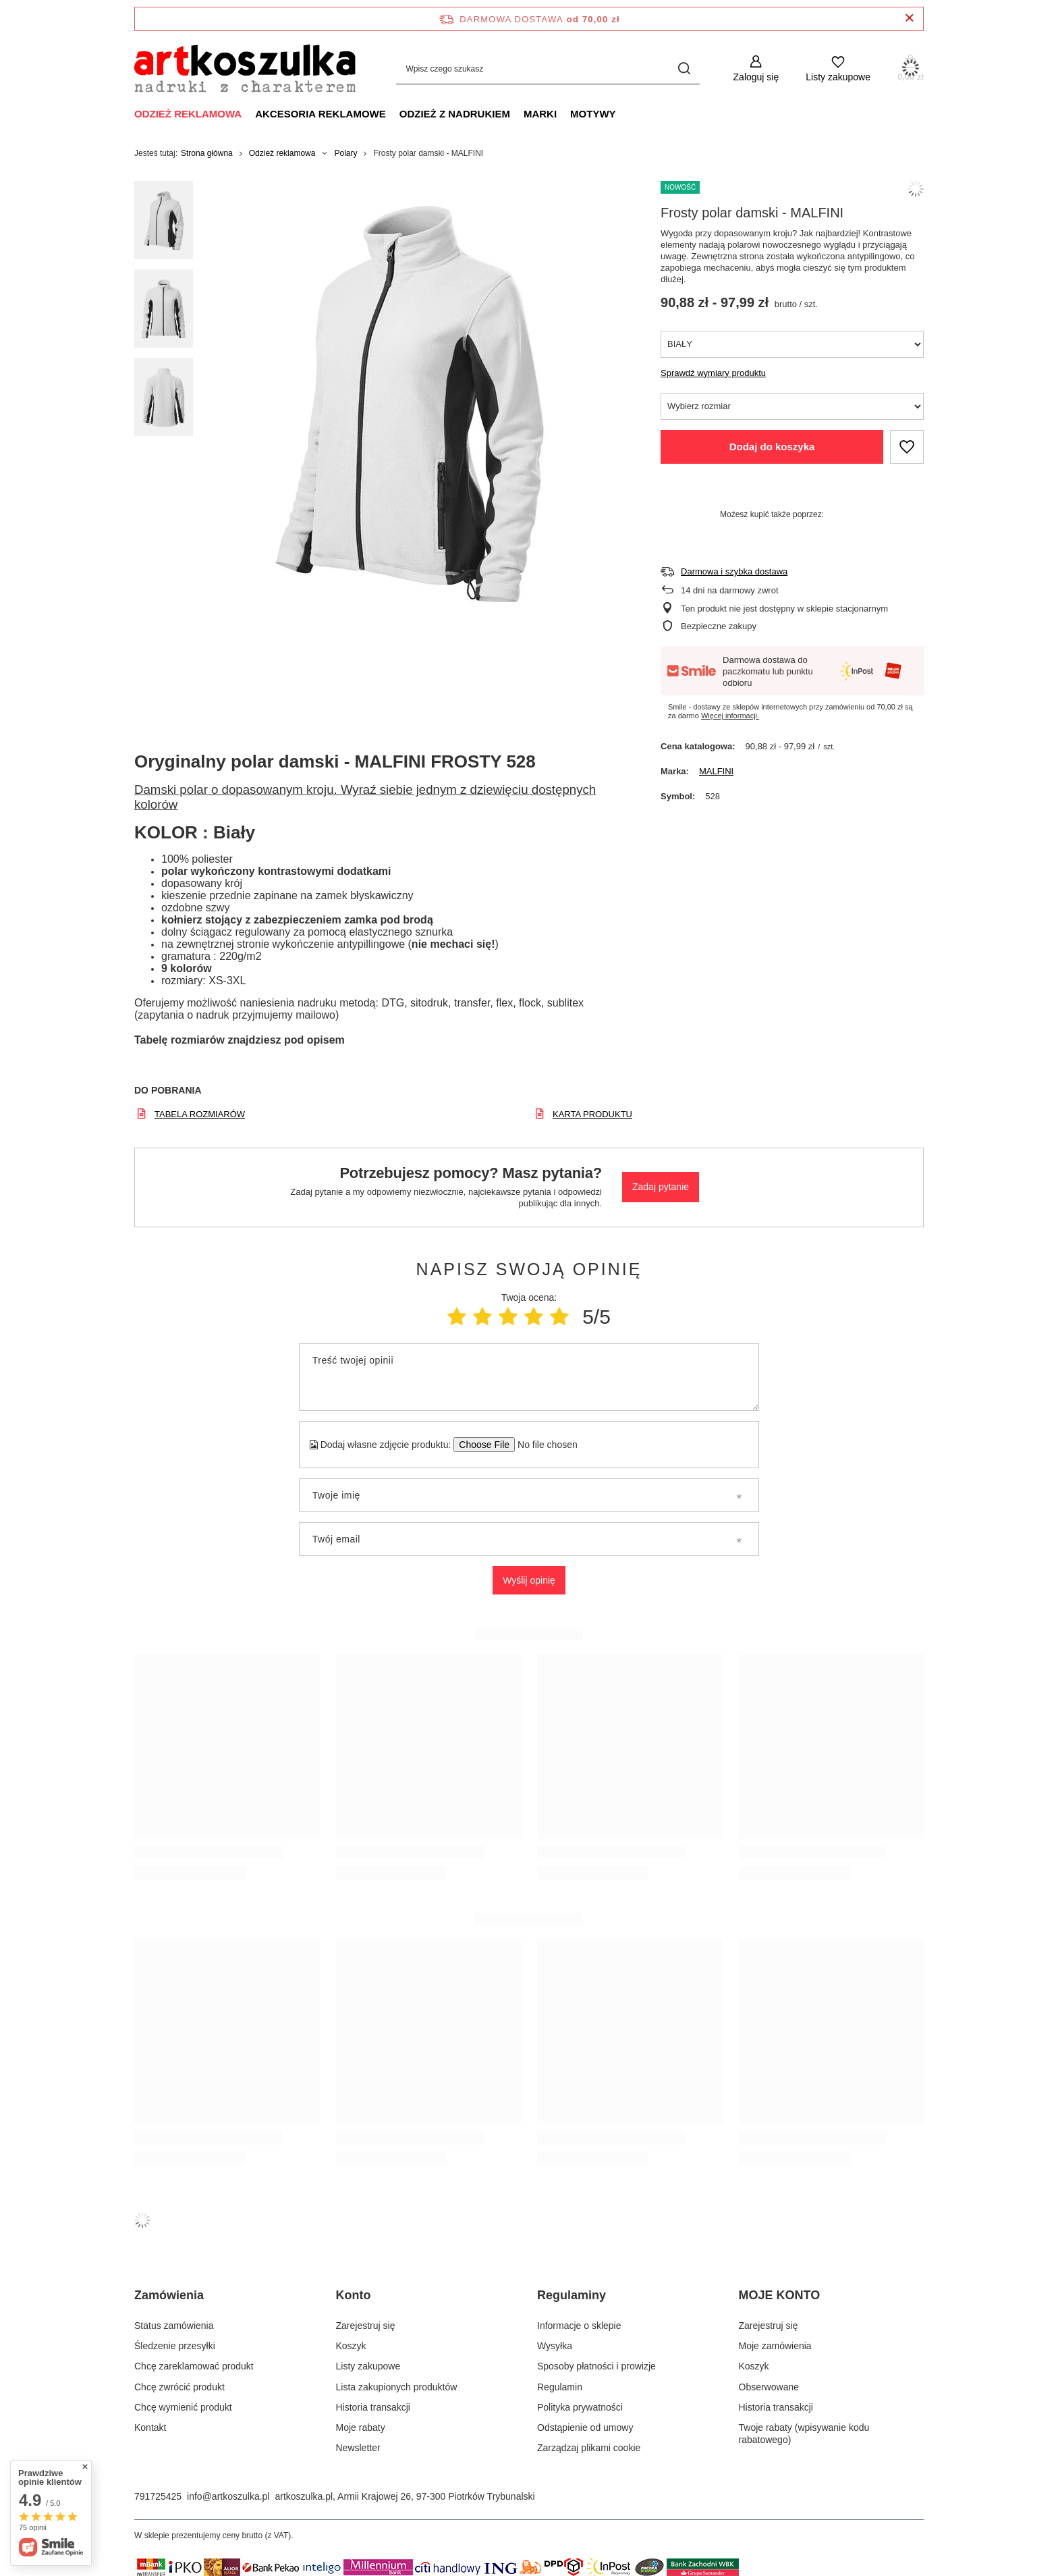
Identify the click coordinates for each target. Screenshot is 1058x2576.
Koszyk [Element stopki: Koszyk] (351, 2345)
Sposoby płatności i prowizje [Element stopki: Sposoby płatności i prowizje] (596, 2366)
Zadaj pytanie (660, 1186)
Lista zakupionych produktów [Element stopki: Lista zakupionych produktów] (396, 2387)
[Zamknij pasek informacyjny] (909, 18)
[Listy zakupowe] (838, 68)
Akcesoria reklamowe (320, 113)
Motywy (593, 113)
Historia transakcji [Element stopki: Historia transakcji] (373, 2407)
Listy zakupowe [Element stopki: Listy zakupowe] (368, 2366)
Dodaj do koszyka (772, 446)
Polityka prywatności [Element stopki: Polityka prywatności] (580, 2407)
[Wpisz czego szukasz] (548, 68)
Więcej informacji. (730, 716)
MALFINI (716, 771)
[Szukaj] (684, 68)
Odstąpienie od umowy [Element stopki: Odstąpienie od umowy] (585, 2427)
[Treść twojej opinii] (529, 1377)
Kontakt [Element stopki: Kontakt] (150, 2427)
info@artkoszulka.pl (228, 2496)
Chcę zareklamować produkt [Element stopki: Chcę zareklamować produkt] (194, 2366)
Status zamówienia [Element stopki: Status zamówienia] (174, 2325)
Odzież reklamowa (188, 113)
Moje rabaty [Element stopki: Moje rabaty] (360, 2427)
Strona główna (207, 153)
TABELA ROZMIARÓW (200, 1114)
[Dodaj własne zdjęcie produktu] (542, 1444)
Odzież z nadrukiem (454, 113)
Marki (540, 113)
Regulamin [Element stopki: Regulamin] (559, 2387)
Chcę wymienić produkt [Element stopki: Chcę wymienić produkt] (183, 2407)
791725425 (158, 2496)
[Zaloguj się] (756, 68)
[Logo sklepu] (245, 68)
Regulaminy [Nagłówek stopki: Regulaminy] (571, 2295)
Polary (345, 153)
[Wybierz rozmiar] (792, 406)
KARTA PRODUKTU (592, 1114)
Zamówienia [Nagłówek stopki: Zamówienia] (169, 2295)
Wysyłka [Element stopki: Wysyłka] (554, 2345)
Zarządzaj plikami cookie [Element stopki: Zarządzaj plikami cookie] (588, 2447)
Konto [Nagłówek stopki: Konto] (353, 2295)
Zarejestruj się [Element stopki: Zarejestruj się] (365, 2325)
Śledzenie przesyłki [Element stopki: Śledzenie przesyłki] (174, 2345)
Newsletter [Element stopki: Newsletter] (358, 2447)
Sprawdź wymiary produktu (713, 373)
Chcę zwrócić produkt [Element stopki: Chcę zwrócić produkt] (179, 2387)
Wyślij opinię (529, 1580)
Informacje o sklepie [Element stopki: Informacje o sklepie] (579, 2325)
